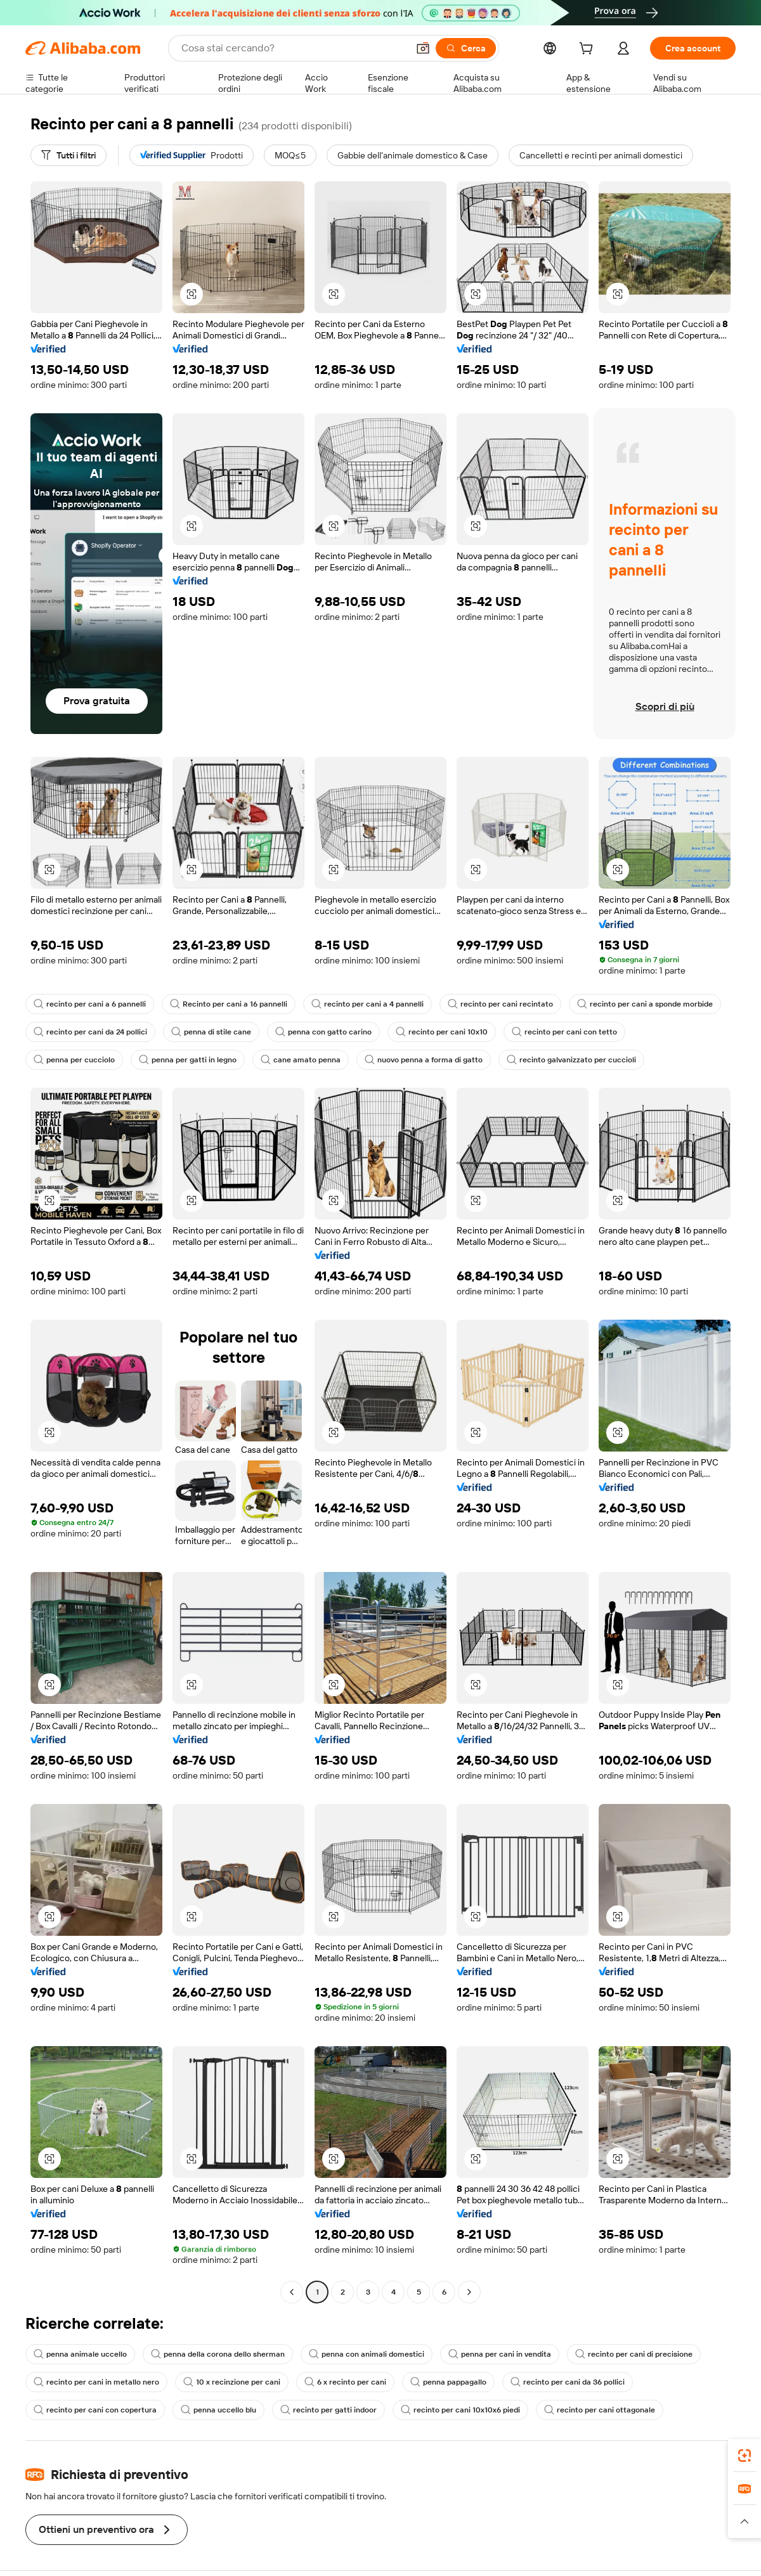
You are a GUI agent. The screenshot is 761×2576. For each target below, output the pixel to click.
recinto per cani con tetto (564, 1032)
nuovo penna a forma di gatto (424, 1060)
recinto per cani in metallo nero (96, 2382)
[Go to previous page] (291, 2292)
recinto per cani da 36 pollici (568, 2382)
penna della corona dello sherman (218, 2354)
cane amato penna (301, 1060)
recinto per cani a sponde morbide (645, 1004)
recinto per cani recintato (500, 1004)
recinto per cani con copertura (95, 2410)
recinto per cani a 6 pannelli (90, 1004)
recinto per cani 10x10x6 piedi (460, 2410)
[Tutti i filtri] (68, 155)
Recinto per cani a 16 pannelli (228, 1004)
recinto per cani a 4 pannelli (367, 1004)
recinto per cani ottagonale (599, 2410)
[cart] (588, 50)
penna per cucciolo (74, 1060)
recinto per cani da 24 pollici (90, 1032)
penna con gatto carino (323, 1032)
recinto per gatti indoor (328, 2410)
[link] (744, 2455)
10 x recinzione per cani (231, 2382)
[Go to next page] (469, 2292)
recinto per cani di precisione (634, 2354)
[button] (191, 294)
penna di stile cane (211, 1032)
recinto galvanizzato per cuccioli (571, 1060)
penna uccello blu (218, 2410)
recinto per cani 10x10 (442, 1032)
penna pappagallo (448, 2382)
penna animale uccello (80, 2354)
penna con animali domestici (366, 2354)
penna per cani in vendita (499, 2354)
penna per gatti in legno (188, 1060)
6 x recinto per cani (345, 2382)
